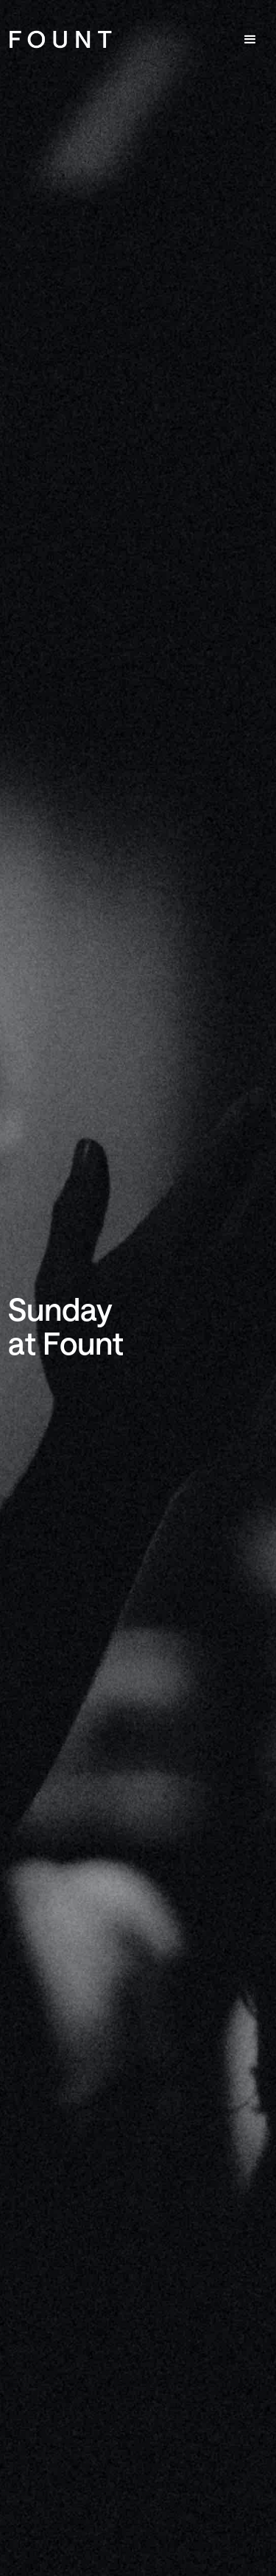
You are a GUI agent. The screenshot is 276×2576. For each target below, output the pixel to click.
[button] (250, 39)
